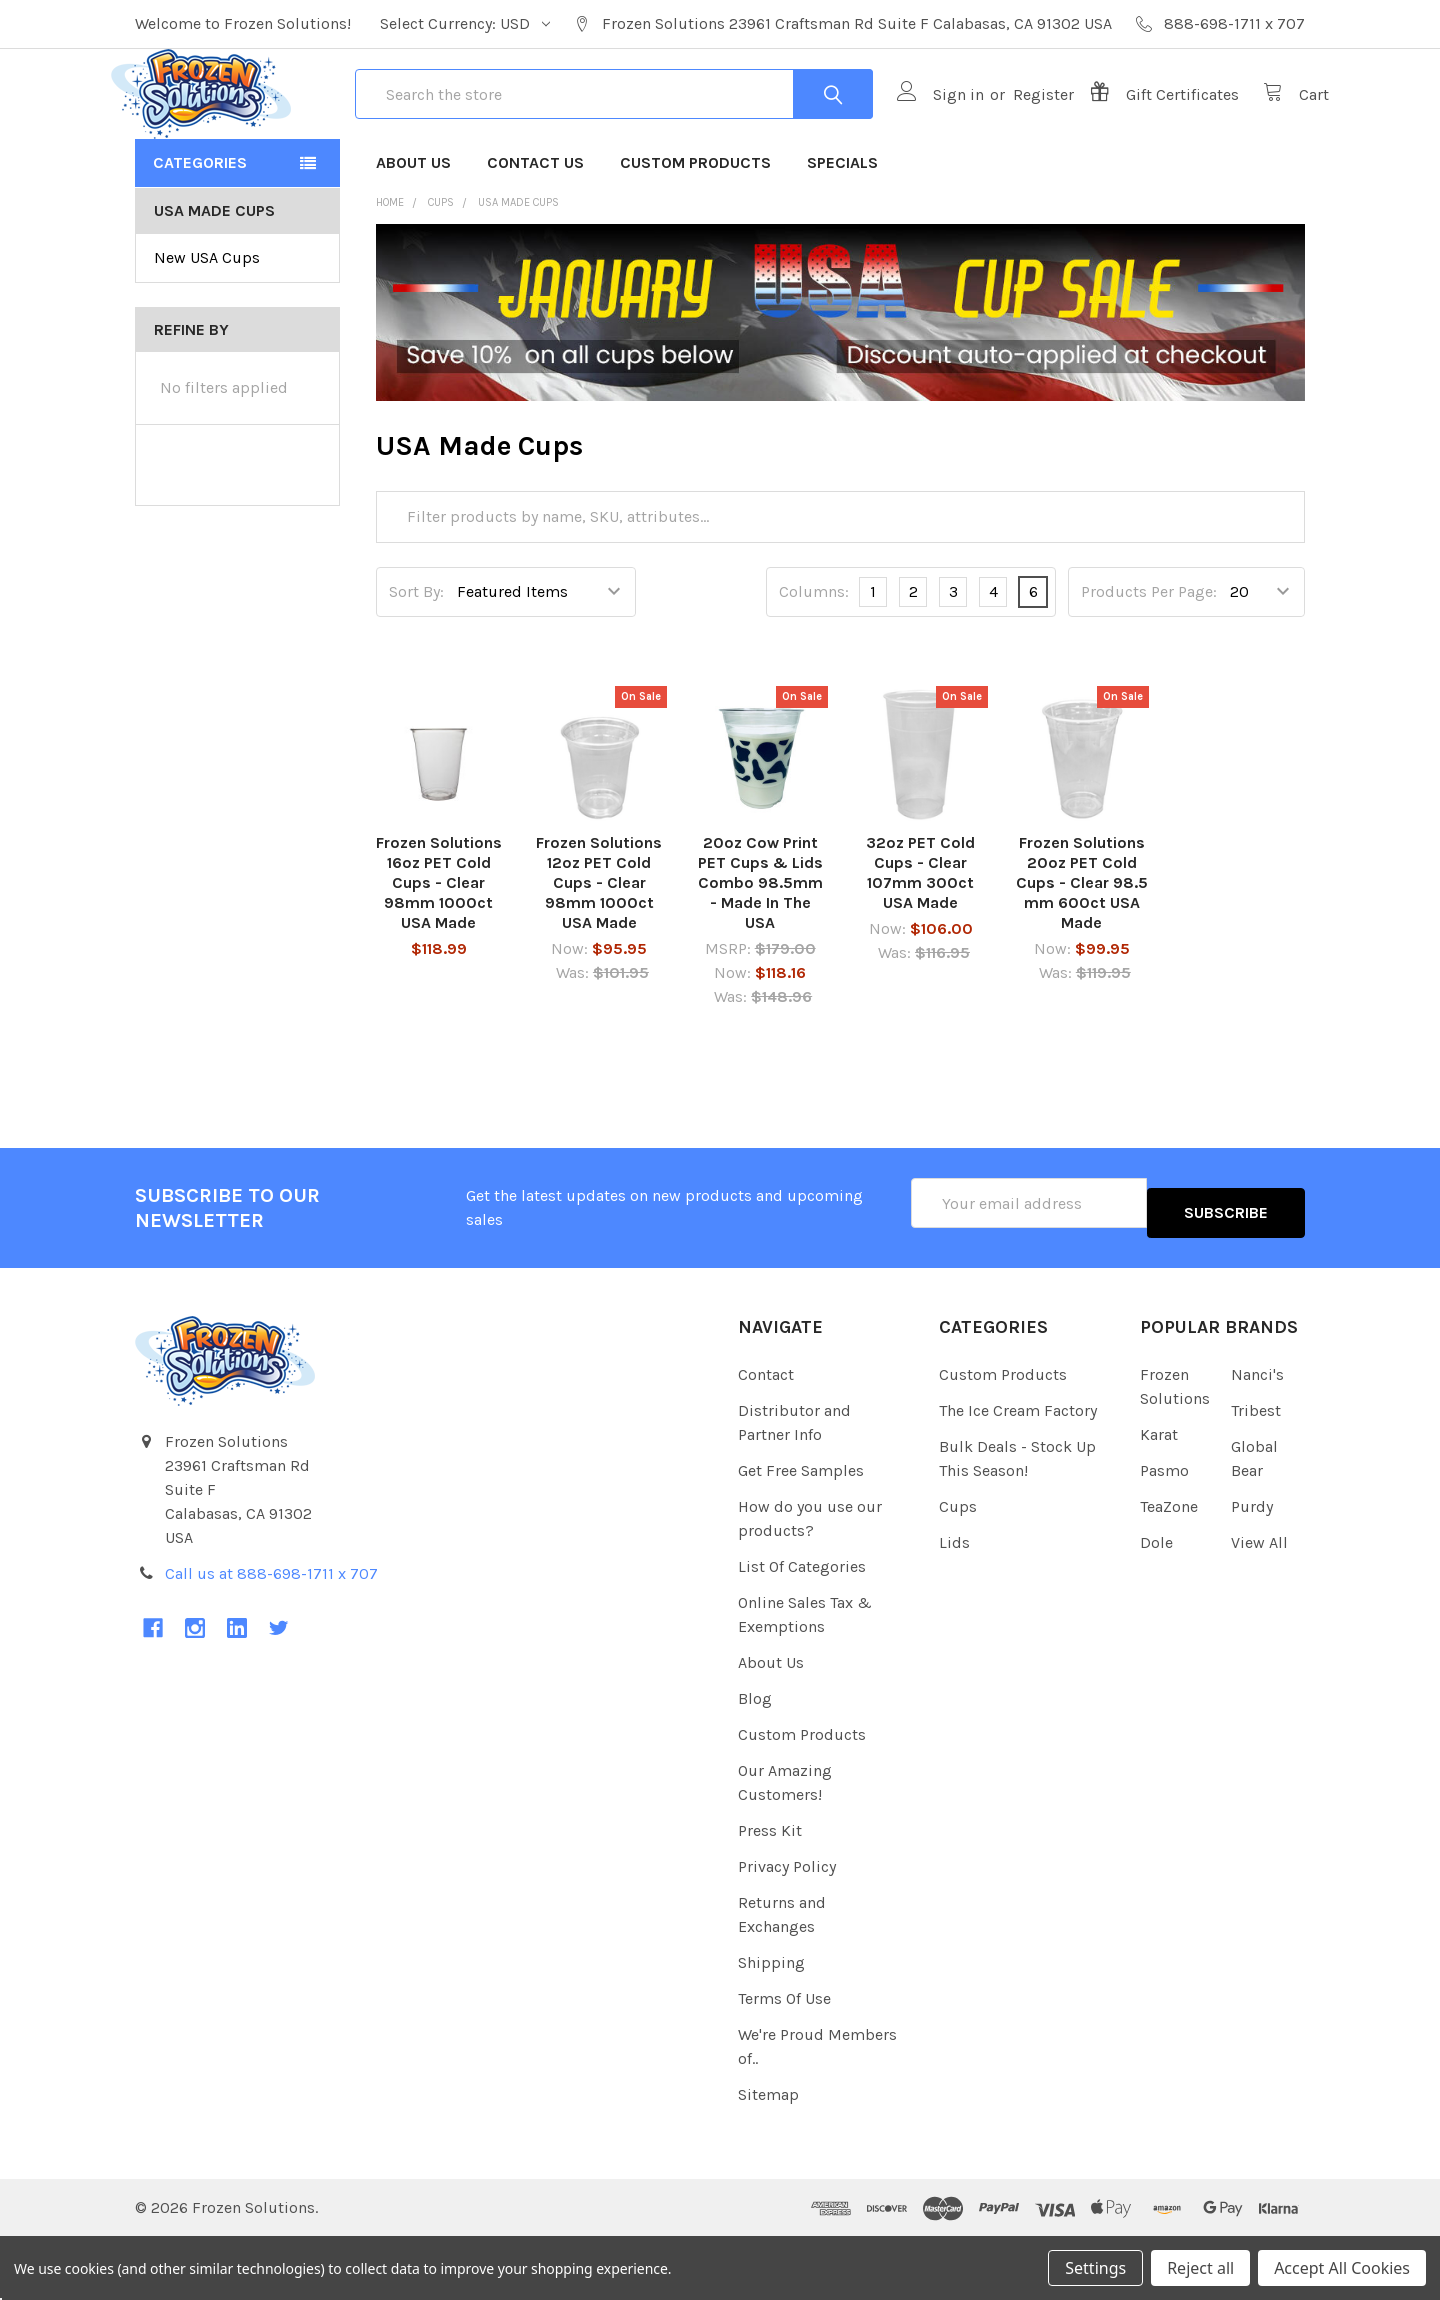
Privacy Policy (787, 1928)
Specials (842, 234)
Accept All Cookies (1342, 2268)
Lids (954, 1604)
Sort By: (416, 663)
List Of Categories (802, 1628)
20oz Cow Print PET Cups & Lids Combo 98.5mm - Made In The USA (760, 954)
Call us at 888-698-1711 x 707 (271, 1635)
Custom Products (695, 234)
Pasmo (1164, 1532)
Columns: (814, 663)
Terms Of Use (784, 2060)
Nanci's (1257, 1436)
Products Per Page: (1149, 663)
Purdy (1252, 1568)
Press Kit (770, 1892)
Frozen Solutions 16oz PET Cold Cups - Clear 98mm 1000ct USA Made (439, 954)
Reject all (1200, 2268)
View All (1259, 1604)
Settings (1095, 2268)
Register (1019, 130)
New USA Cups (207, 329)
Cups (958, 1568)
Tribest (1256, 1472)
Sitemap (768, 2156)
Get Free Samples (801, 1532)
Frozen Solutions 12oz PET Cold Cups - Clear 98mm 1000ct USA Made (599, 954)
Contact (766, 1436)
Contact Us (535, 234)
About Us (413, 234)
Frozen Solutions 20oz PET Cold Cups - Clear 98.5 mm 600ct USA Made (1082, 954)
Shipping (771, 2024)
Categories (200, 234)
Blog (755, 1760)
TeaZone (1169, 1568)
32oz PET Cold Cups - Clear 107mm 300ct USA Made (920, 944)
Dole (1156, 1604)
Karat (1159, 1496)
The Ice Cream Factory (1018, 1472)
